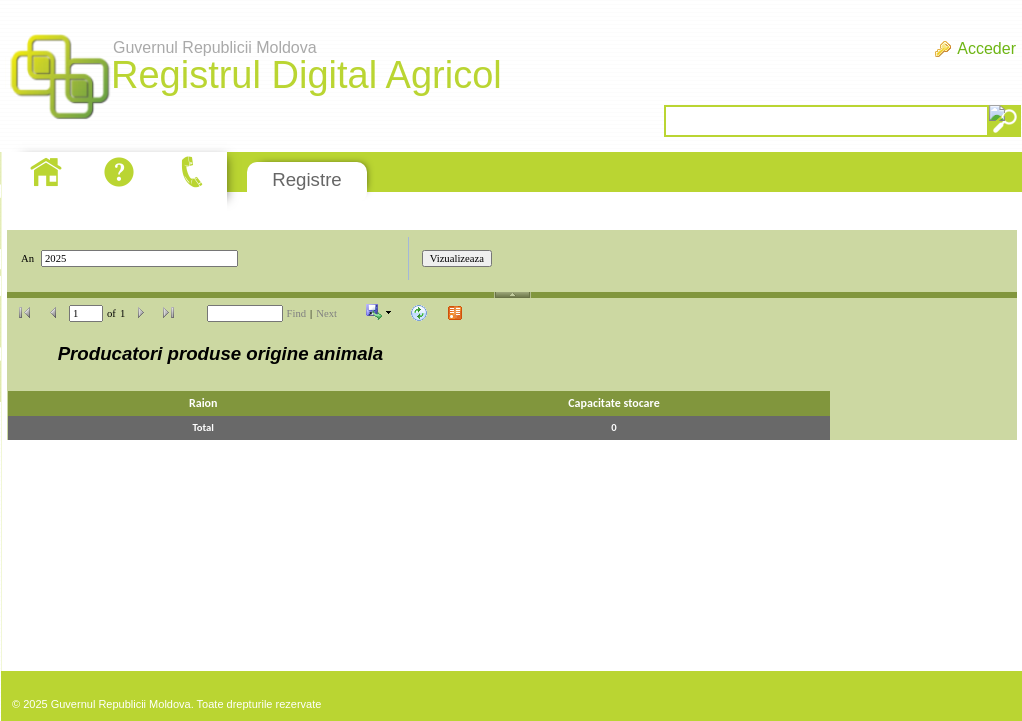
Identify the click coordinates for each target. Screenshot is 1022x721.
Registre (306, 179)
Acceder (986, 48)
